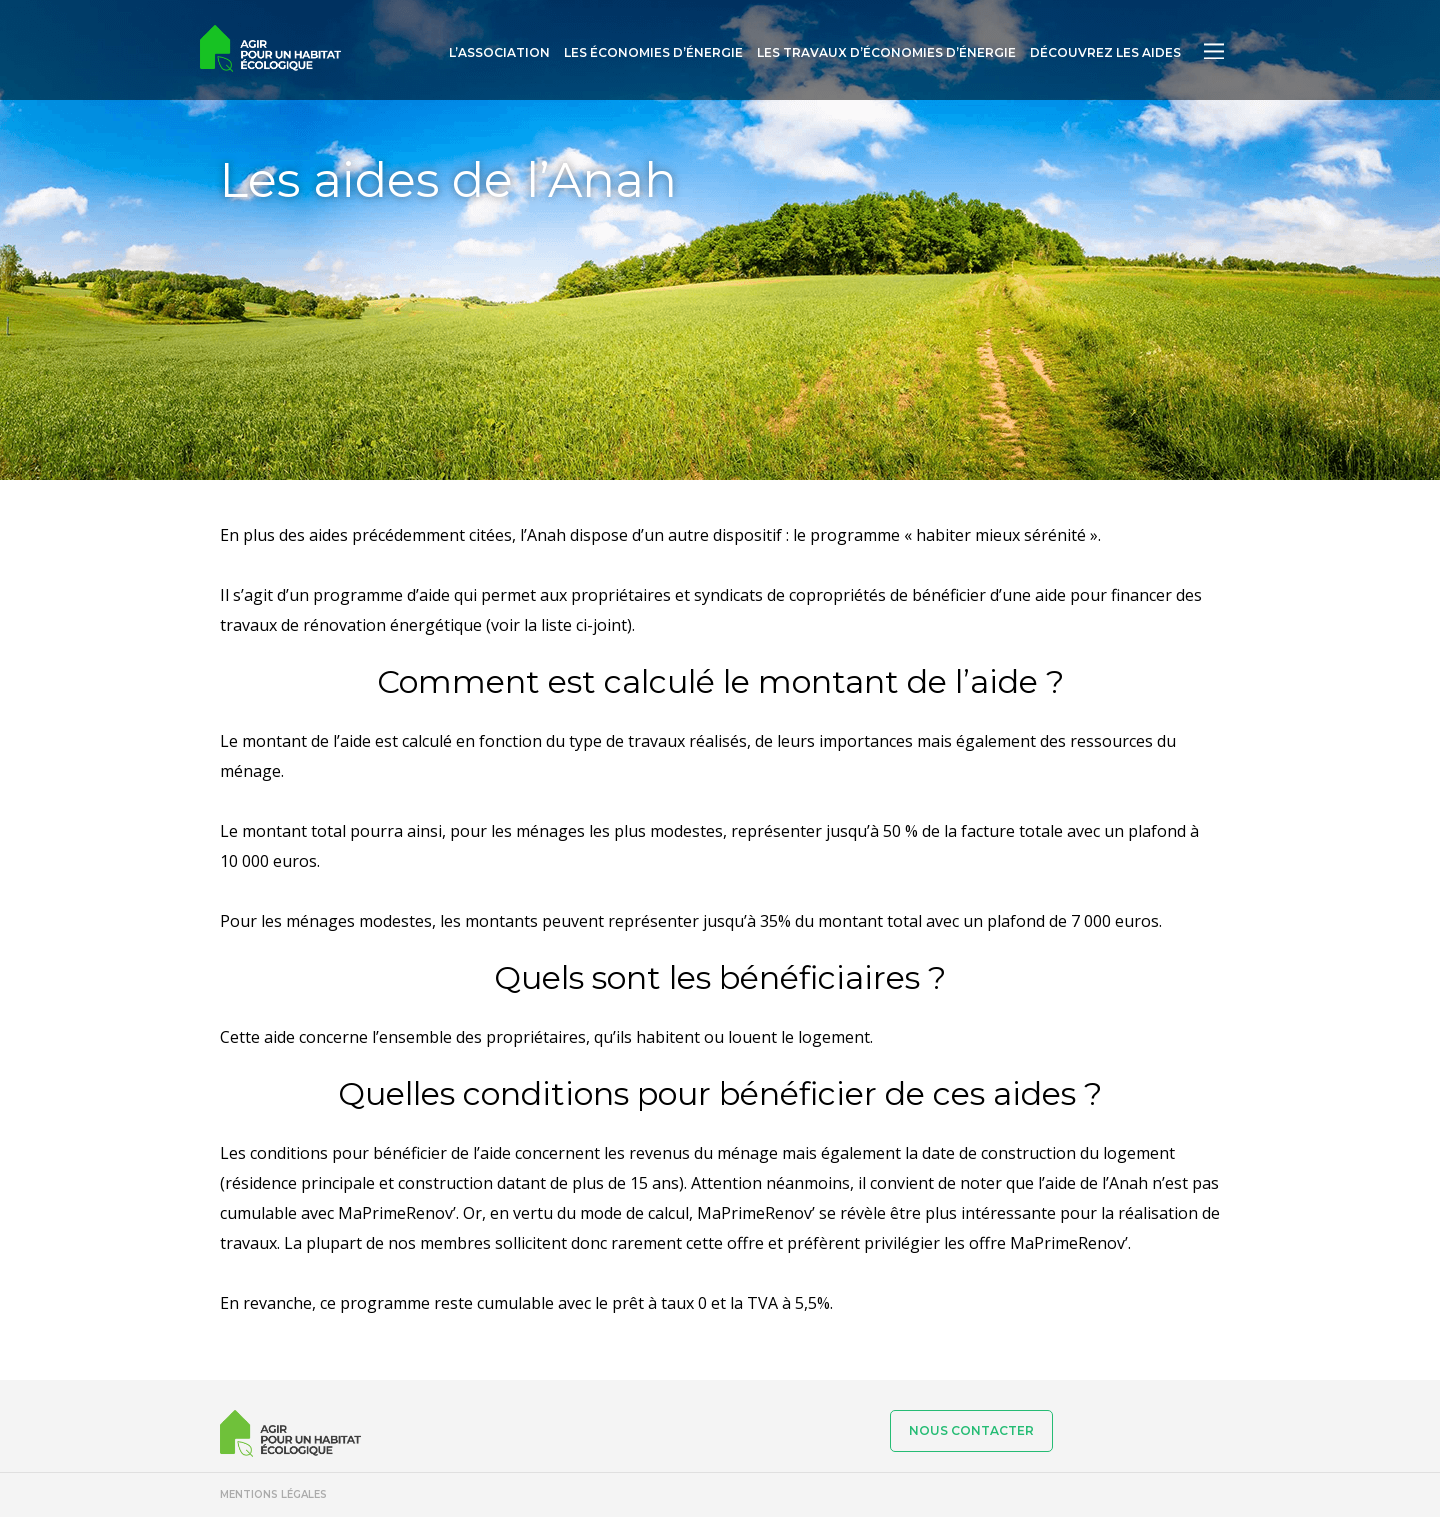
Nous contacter (971, 1430)
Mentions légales (273, 1494)
